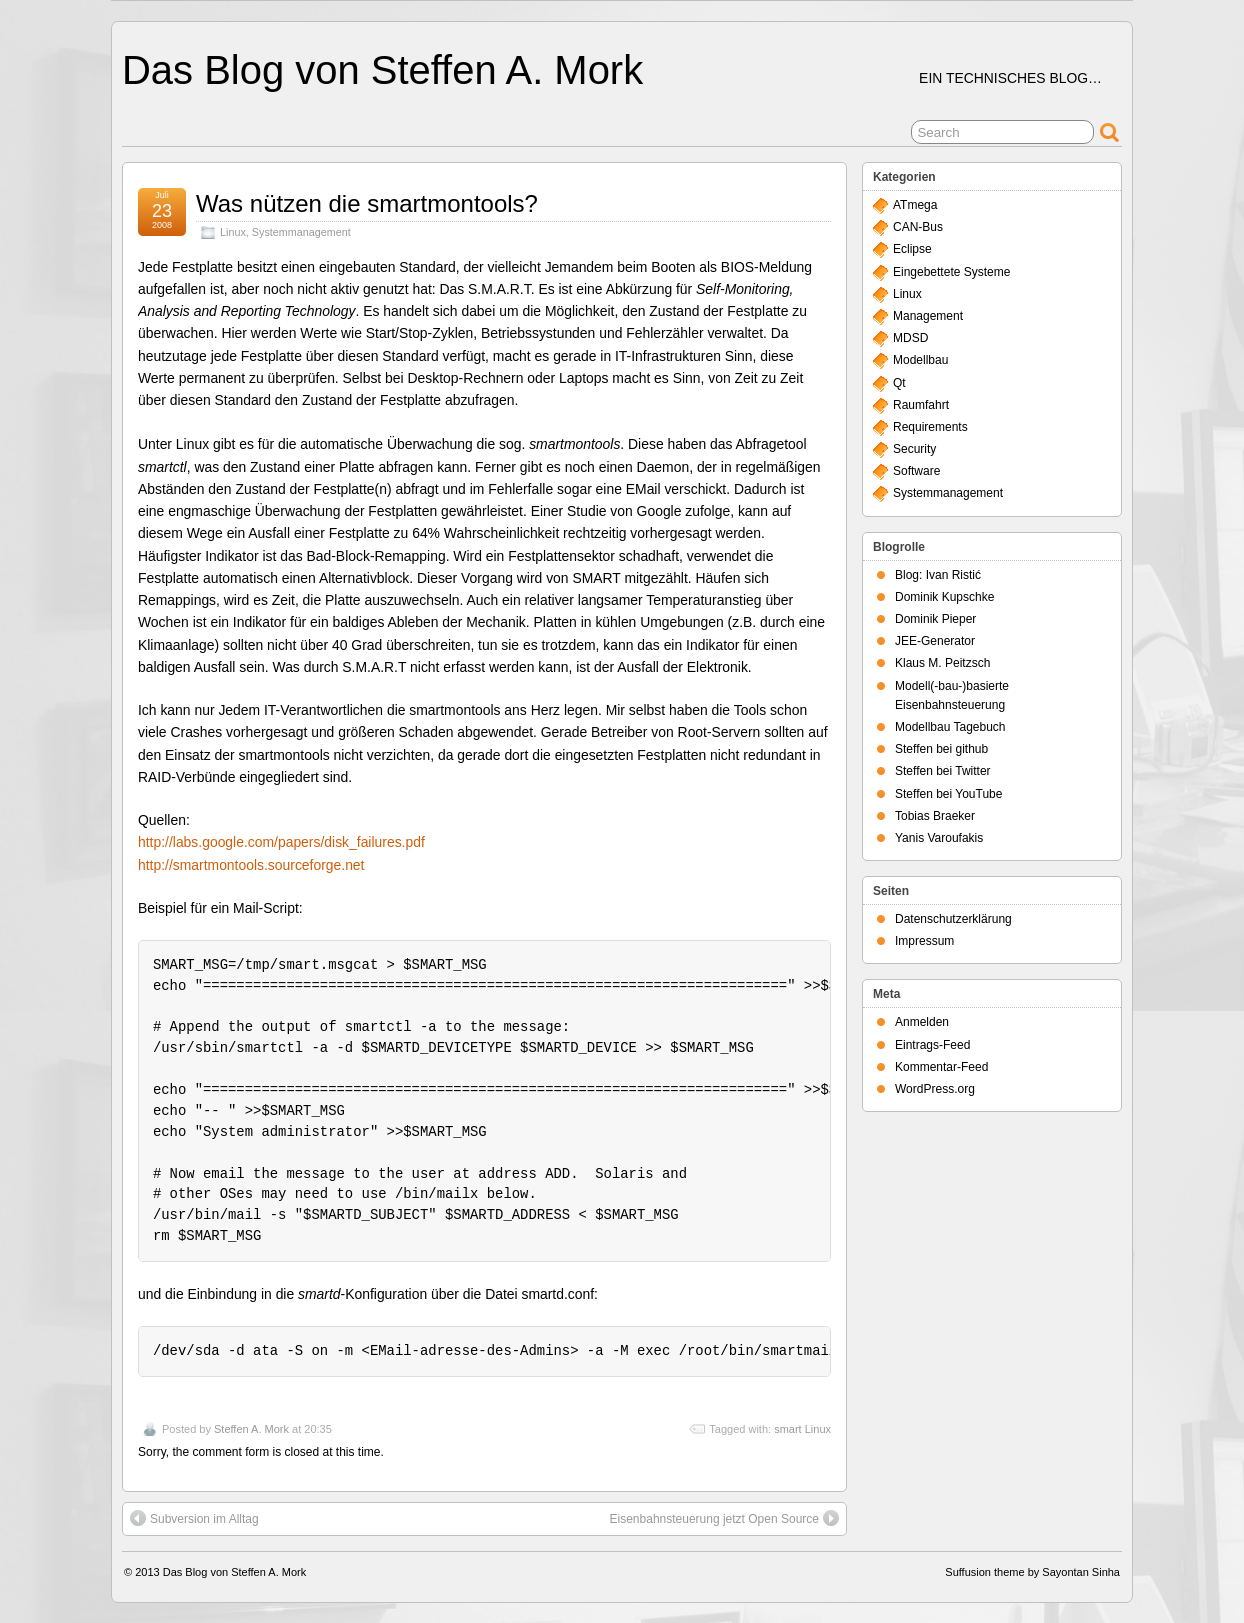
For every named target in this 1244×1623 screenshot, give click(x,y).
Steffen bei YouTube (948, 794)
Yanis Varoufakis (939, 838)
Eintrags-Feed (932, 1045)
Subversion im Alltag (194, 1518)
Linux (233, 232)
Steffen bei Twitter (943, 771)
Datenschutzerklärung (953, 919)
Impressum (924, 941)
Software (916, 471)
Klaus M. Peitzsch (942, 663)
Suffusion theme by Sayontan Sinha (1032, 1572)
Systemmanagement (301, 232)
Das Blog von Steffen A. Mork (382, 70)
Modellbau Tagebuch (950, 727)
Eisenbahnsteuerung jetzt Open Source (724, 1518)
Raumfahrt (921, 405)
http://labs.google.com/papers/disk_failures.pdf (281, 842)
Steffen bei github (941, 749)
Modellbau (920, 360)
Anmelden (922, 1022)
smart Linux (802, 1429)
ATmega (915, 205)
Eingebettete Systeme (951, 272)
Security (914, 449)
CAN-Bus (918, 227)
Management (928, 316)
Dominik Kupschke (944, 597)
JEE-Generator (935, 641)
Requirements (930, 427)
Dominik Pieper (935, 619)
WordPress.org (935, 1089)
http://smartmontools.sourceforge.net (251, 865)
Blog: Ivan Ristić (938, 575)
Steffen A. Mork (251, 1429)
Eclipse (912, 249)
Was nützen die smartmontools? (367, 203)
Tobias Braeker (935, 816)
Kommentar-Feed (941, 1067)
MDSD (910, 338)
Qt (899, 383)
